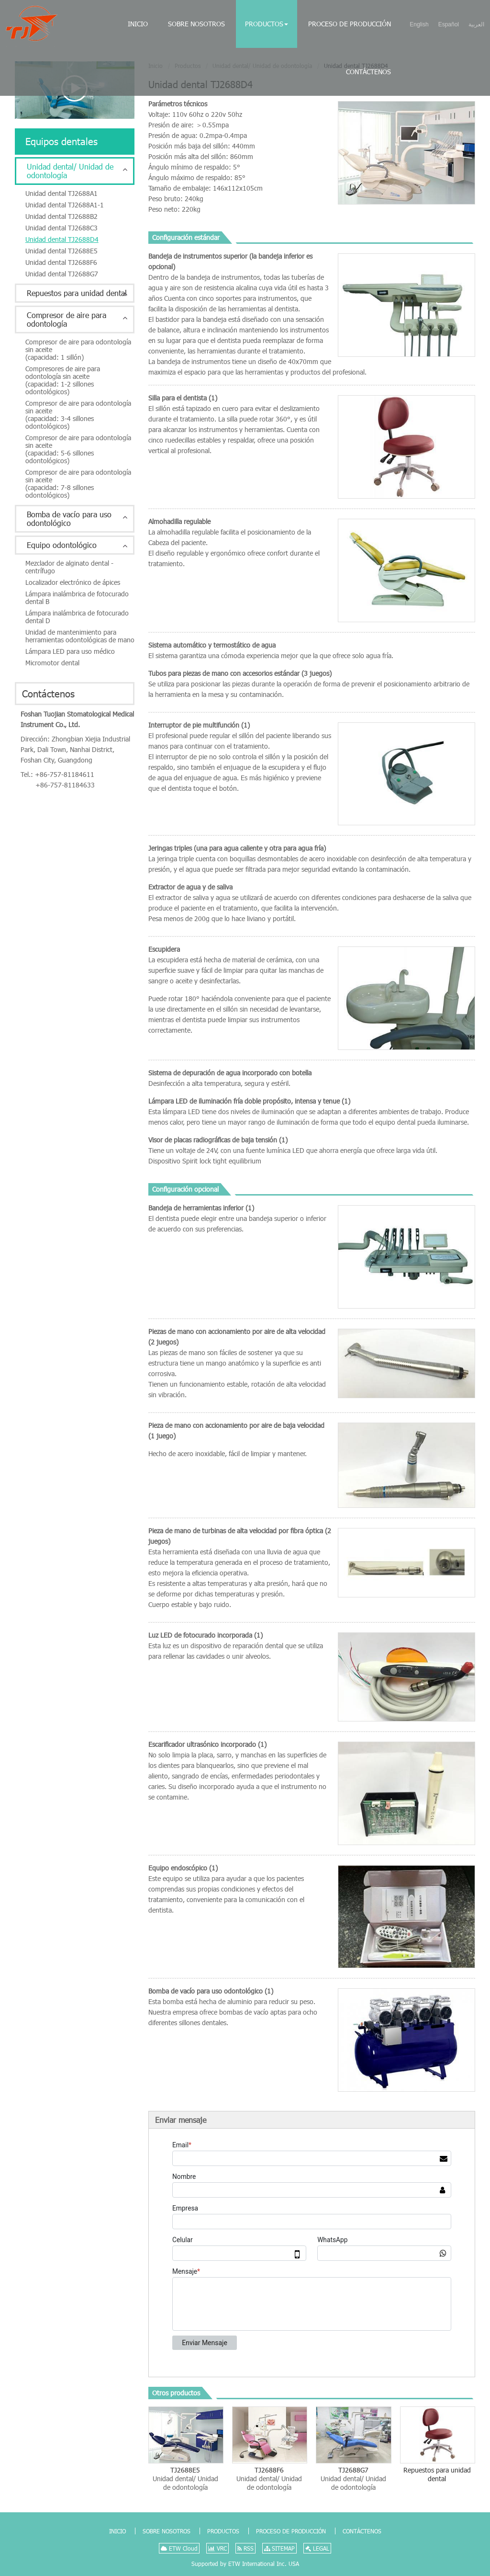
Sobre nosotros (196, 24)
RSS (245, 2548)
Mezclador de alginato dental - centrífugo (69, 567)
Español (448, 24)
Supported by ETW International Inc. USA (245, 2563)
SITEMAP (279, 2548)
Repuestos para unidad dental (437, 2474)
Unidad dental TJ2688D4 (62, 239)
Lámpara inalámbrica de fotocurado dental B (77, 597)
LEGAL (317, 2548)
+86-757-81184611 (64, 774)
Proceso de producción (349, 24)
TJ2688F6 (269, 2479)
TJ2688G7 (353, 2479)
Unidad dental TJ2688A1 (61, 193)
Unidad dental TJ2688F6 (61, 262)
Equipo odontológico (62, 544)
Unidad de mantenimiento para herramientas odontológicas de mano (79, 636)
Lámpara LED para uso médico (70, 651)
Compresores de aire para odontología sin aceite (79, 380)
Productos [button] (266, 24)
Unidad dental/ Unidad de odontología (70, 171)
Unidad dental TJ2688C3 (61, 228)
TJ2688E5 (185, 2479)
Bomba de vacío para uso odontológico (69, 518)
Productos (223, 2531)
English (419, 24)
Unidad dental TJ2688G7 (61, 274)
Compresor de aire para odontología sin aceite (79, 349)
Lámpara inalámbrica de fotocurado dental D (77, 617)
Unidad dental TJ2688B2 (61, 216)
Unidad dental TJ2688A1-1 (64, 205)
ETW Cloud (179, 2548)
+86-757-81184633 (65, 785)
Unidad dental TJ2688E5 (61, 251)
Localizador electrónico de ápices (72, 582)
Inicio (138, 24)
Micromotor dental (52, 663)
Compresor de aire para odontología (66, 319)
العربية (476, 24)
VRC (217, 2548)
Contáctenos (368, 72)
